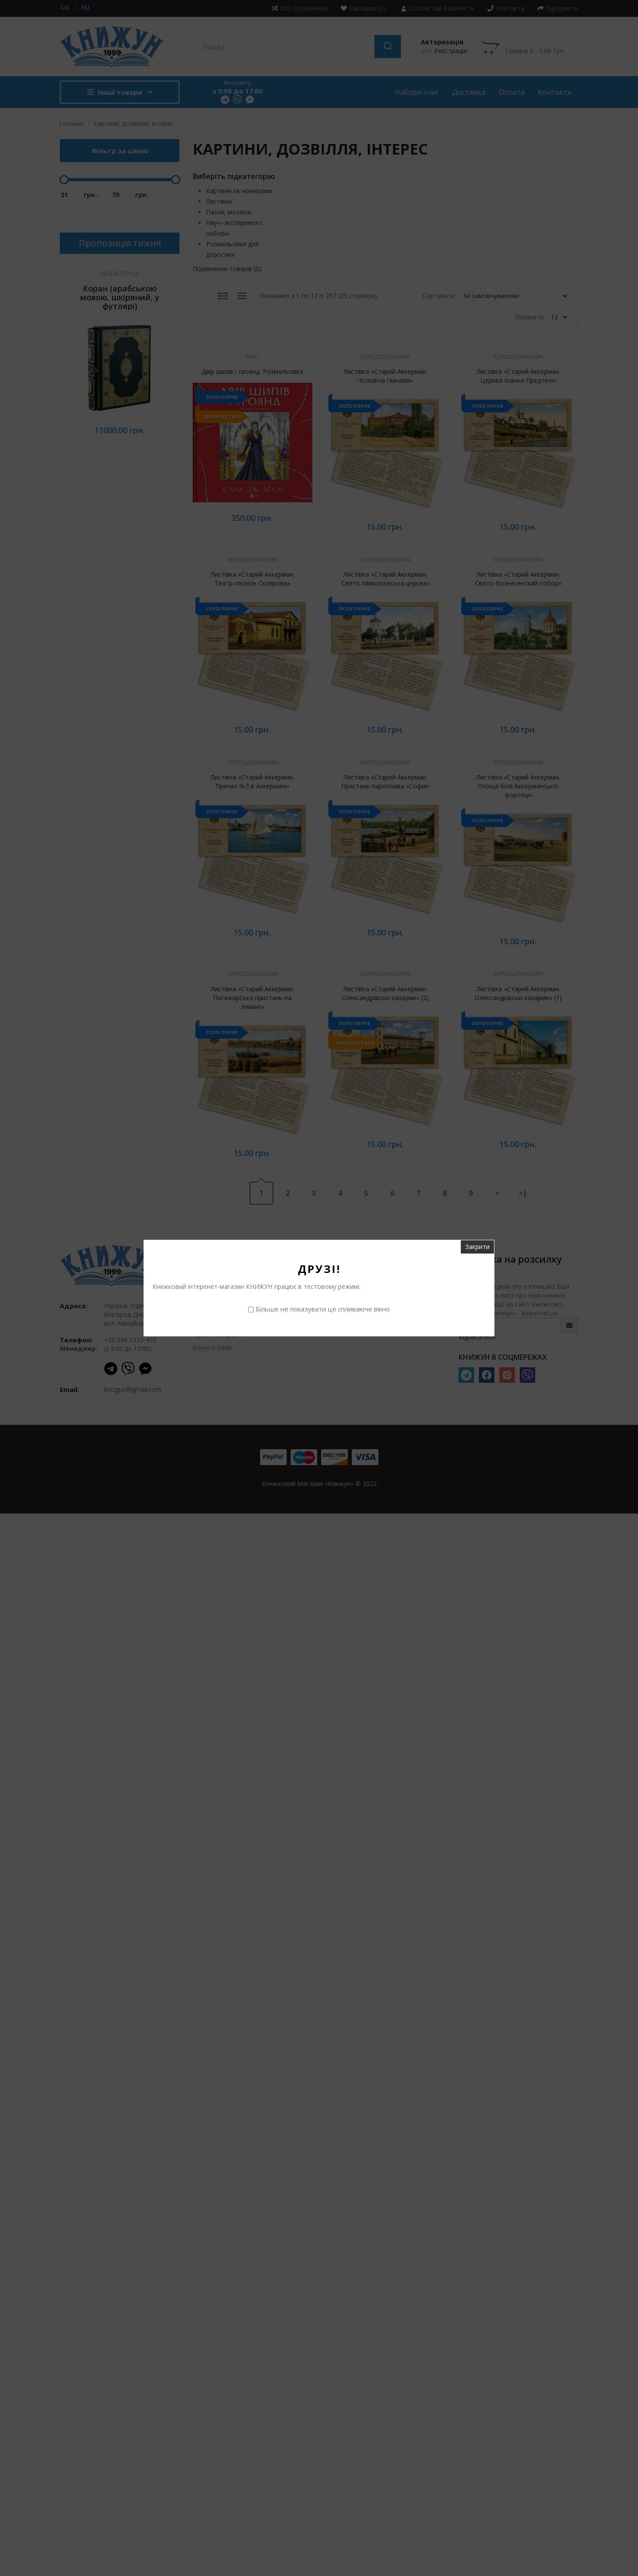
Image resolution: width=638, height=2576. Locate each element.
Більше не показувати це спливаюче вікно (323, 1308)
